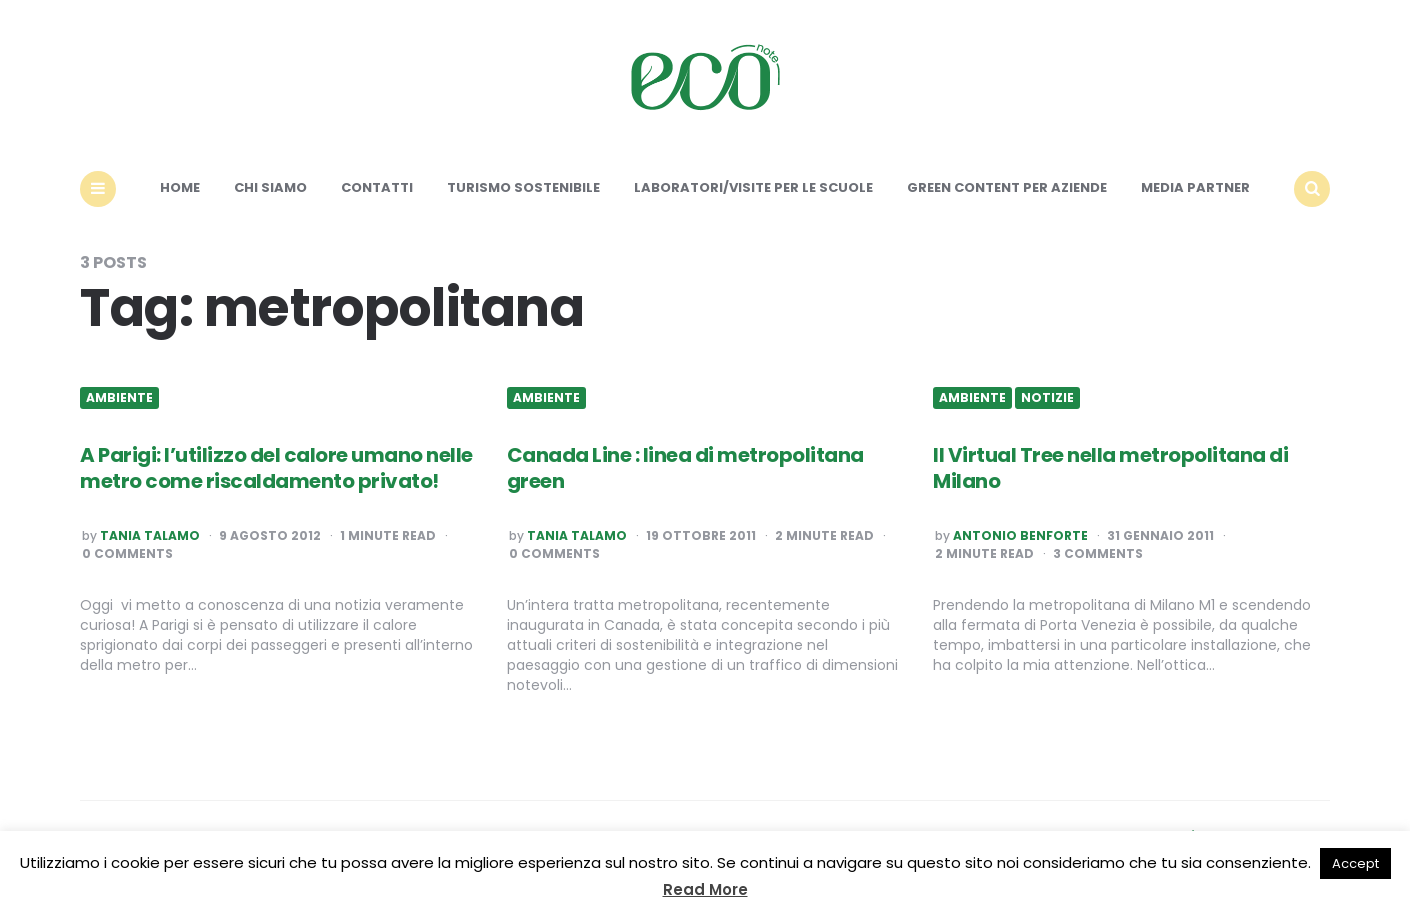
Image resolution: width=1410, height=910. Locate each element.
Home (180, 187)
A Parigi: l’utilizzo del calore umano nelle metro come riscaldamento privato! (276, 468)
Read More (705, 889)
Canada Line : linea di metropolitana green (685, 468)
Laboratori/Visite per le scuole (753, 187)
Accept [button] (1355, 863)
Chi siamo (270, 187)
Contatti (377, 187)
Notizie (1047, 398)
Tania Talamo (150, 536)
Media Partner (1195, 187)
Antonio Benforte (1020, 536)
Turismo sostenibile (523, 187)
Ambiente (119, 398)
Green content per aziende (1007, 187)
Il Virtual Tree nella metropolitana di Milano (1110, 468)
